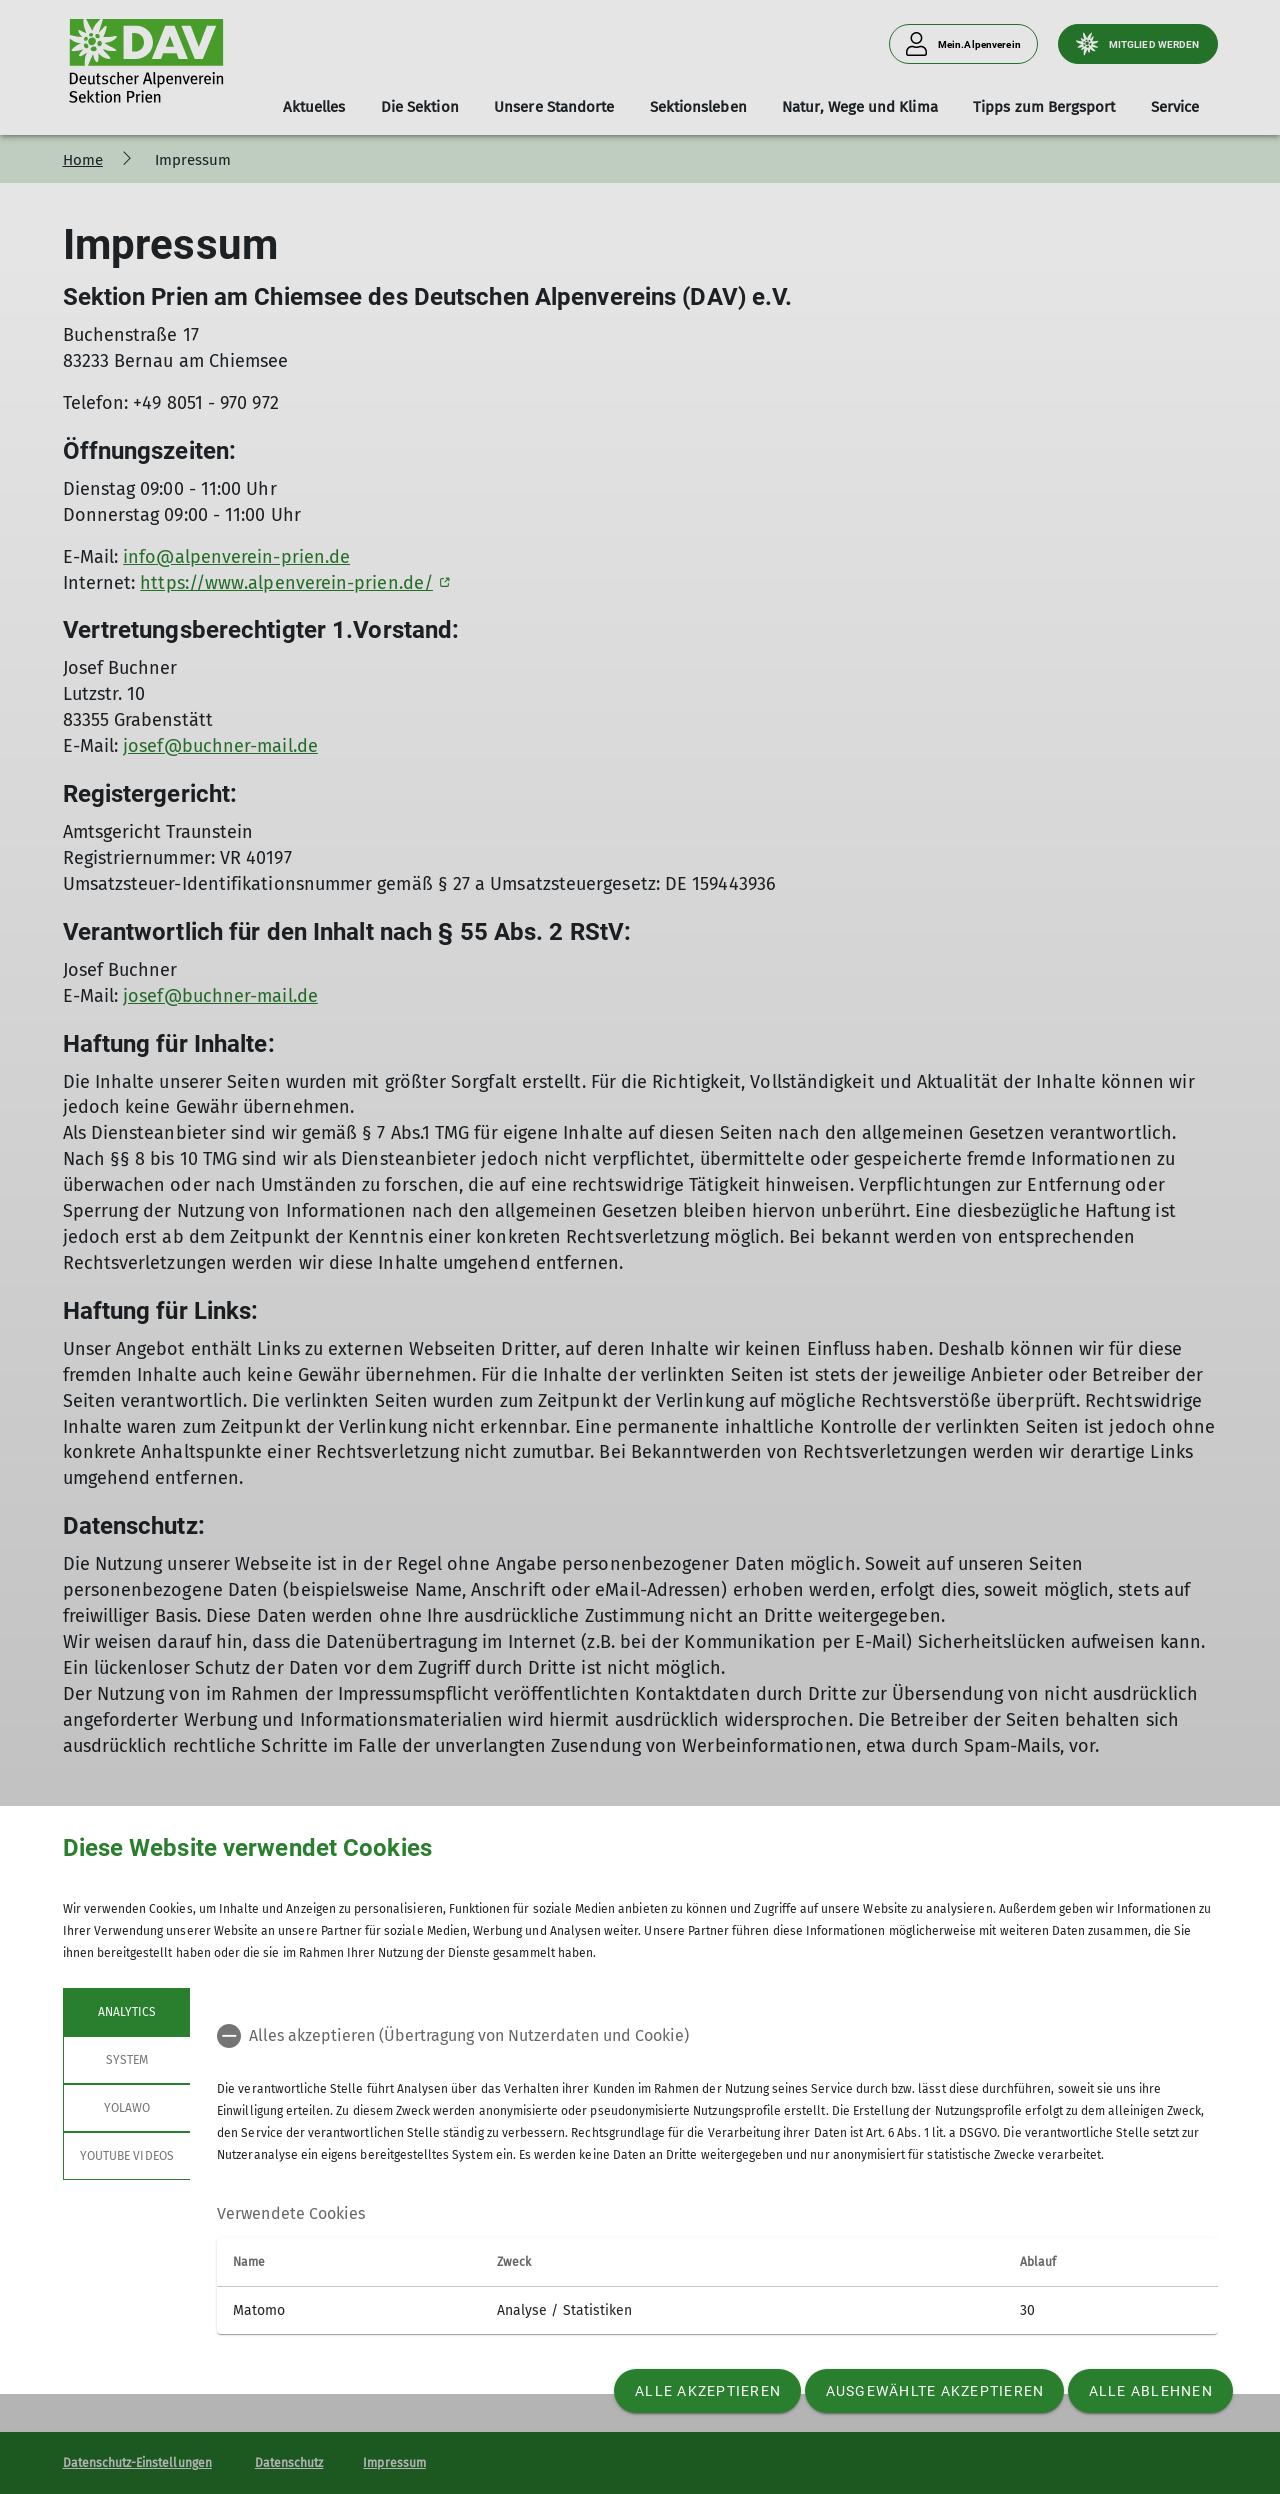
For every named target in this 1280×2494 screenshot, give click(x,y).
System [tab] (126, 2060)
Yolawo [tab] (126, 2108)
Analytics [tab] (126, 2012)
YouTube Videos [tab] (127, 2156)
